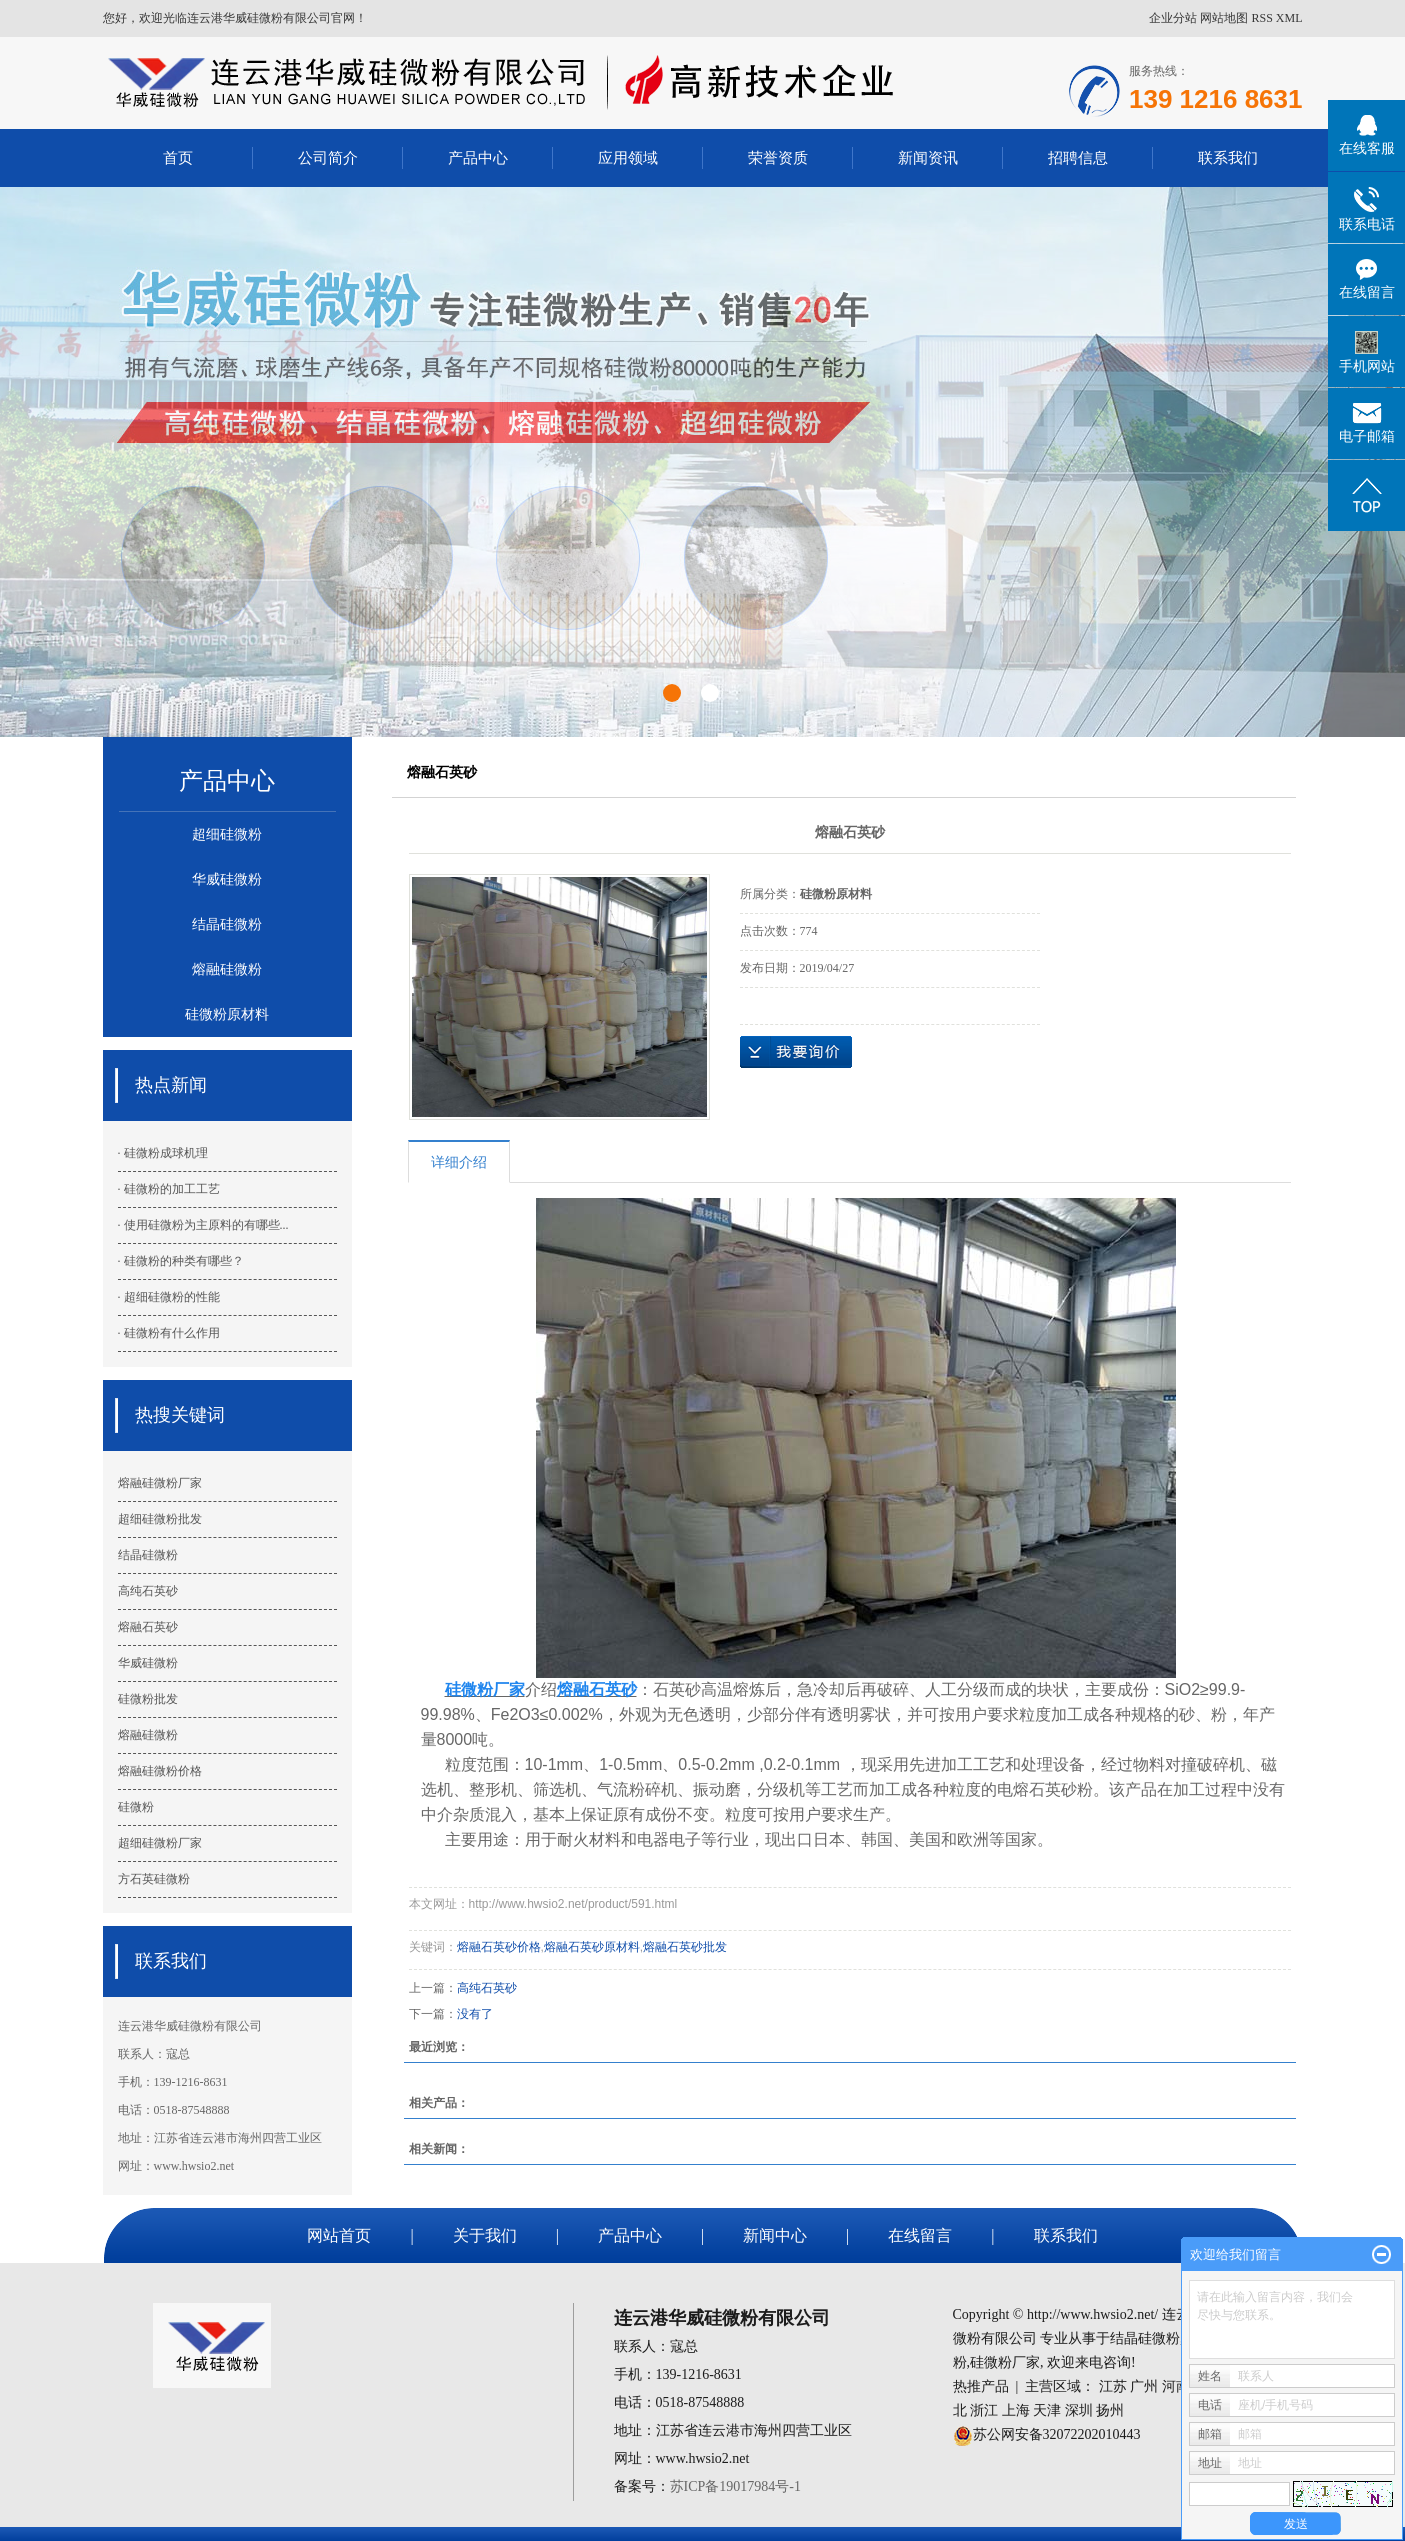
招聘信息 (1078, 157)
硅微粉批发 (148, 1699)
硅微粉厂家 (1005, 2362)
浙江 (984, 2410)
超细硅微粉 (227, 834)
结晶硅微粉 (227, 924)
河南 (1176, 2386)
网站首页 (339, 2235)
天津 (1047, 2410)
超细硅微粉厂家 (160, 1843)
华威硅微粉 (227, 879)
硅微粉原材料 (227, 1014)
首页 (178, 157)
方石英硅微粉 (154, 1879)
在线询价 (796, 1052)
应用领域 (628, 157)
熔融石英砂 (148, 1627)
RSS (1261, 18)
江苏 (1113, 2386)
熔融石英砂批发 (685, 1947)
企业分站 (1173, 18)
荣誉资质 (778, 157)
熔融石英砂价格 (499, 1947)
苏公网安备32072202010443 (1057, 2434)
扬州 (1110, 2410)
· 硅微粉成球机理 (163, 1153)
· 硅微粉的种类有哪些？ (181, 1261)
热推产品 (981, 2386)
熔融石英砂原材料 (592, 1947)
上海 (1016, 2410)
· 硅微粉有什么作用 (169, 1333)
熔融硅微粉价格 (160, 1771)
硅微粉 (136, 1807)
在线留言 (920, 2235)
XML (1289, 18)
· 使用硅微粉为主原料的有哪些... (203, 1225)
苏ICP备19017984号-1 (735, 2486)
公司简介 (328, 157)
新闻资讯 (928, 157)
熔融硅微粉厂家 (160, 1483)
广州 (1144, 2386)
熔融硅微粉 (227, 969)
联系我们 (1228, 157)
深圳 (1079, 2410)
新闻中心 (775, 2235)
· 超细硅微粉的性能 (169, 1297)
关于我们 (485, 2235)
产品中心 (478, 157)
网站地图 (1224, 18)
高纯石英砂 (148, 1591)
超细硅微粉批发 (160, 1519)
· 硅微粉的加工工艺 (169, 1189)
